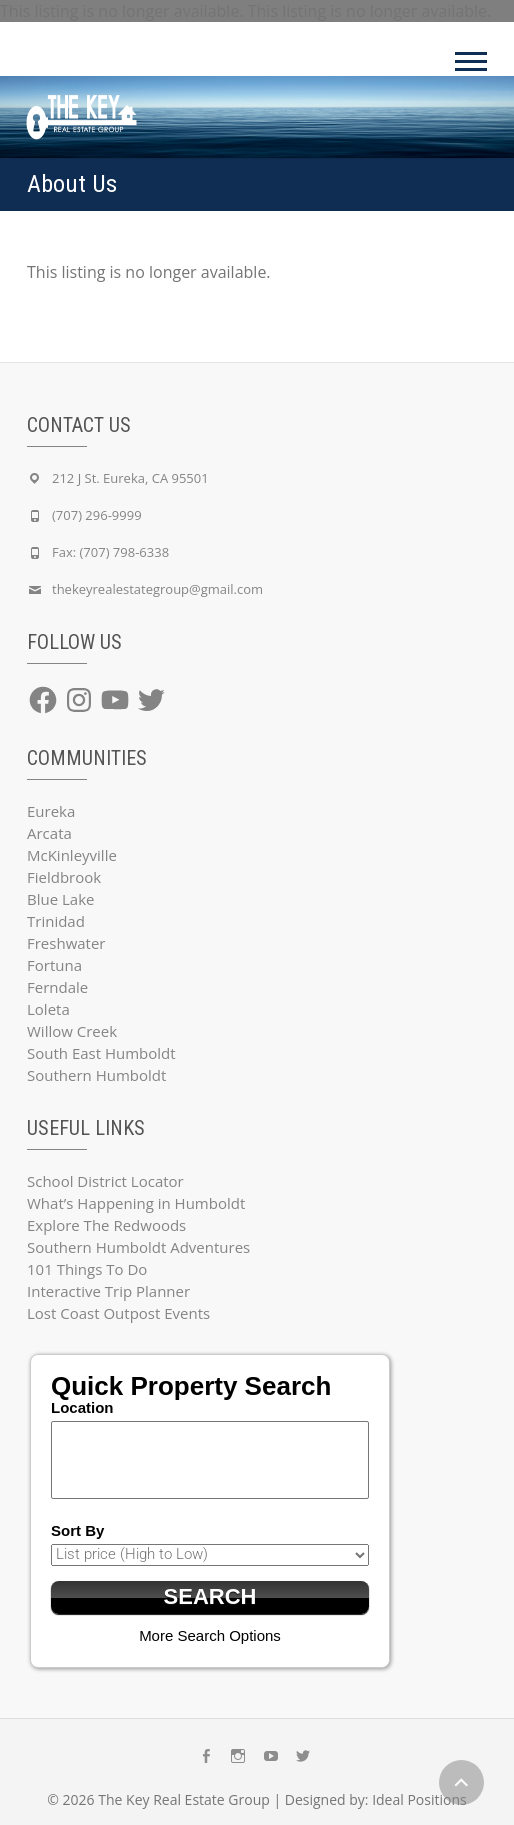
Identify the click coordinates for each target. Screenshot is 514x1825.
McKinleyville (72, 855)
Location (82, 1407)
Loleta (48, 1009)
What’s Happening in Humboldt (136, 1203)
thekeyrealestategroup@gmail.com (157, 589)
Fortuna (54, 965)
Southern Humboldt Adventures (138, 1247)
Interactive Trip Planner (108, 1291)
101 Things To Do (87, 1269)
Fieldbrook (64, 877)
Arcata (49, 833)
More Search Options (210, 1635)
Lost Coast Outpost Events (118, 1313)
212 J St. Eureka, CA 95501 (130, 478)
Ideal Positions (419, 1799)
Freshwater (66, 943)
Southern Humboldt (96, 1075)
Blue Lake (60, 899)
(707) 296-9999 (97, 515)
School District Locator (105, 1181)
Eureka (51, 811)
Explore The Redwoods (106, 1225)
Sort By (77, 1530)
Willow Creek (72, 1031)
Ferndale (57, 987)
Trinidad (56, 921)
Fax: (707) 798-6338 (110, 552)
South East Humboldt (101, 1053)
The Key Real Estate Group (184, 1799)
